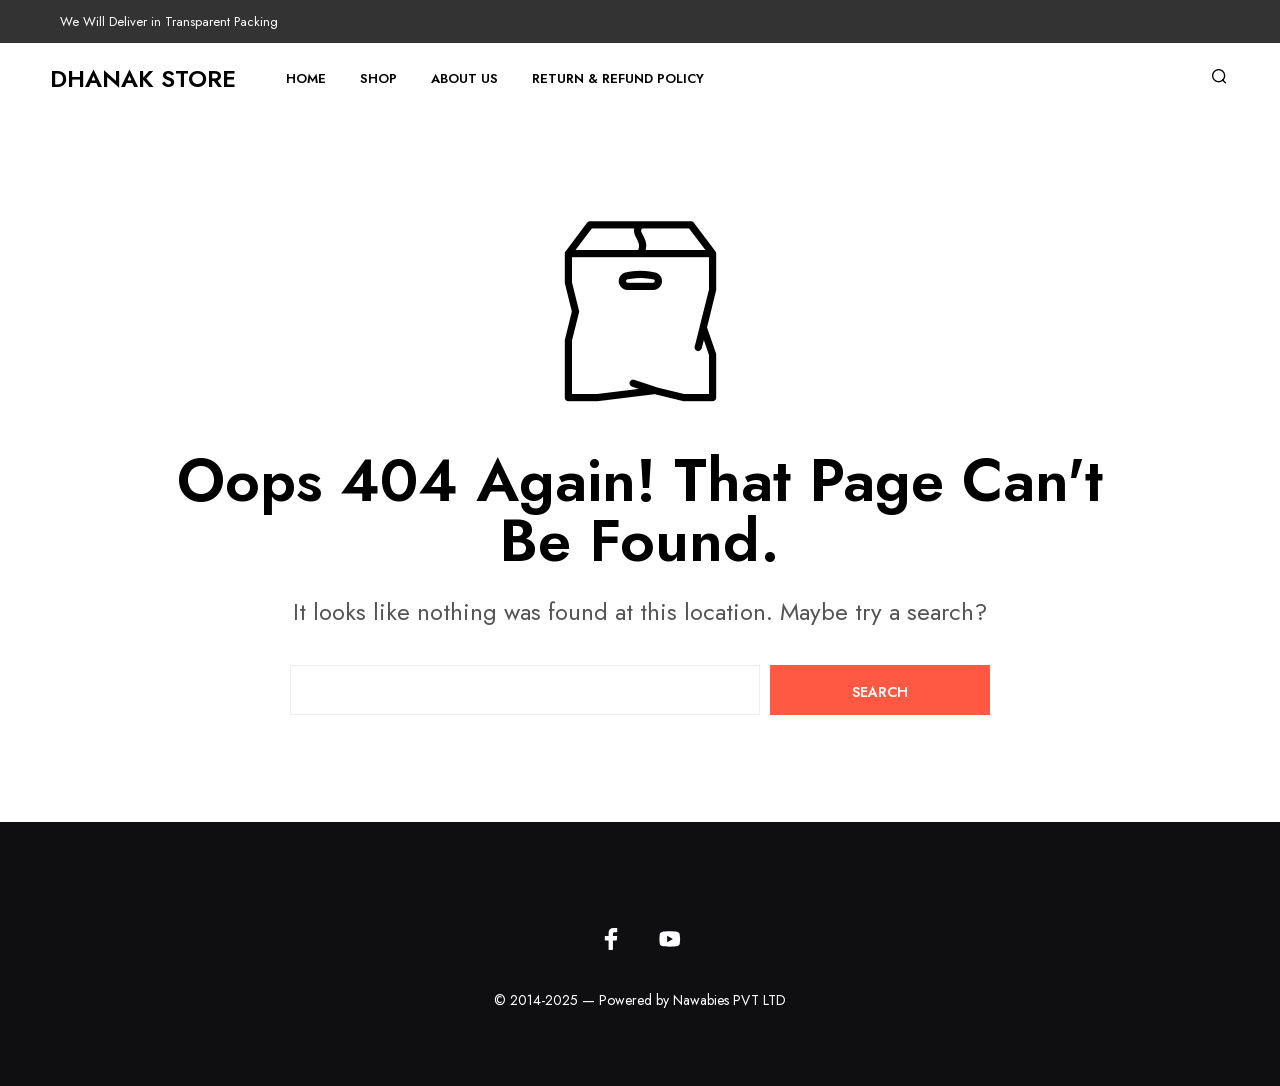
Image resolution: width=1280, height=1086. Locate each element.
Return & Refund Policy (618, 78)
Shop (378, 78)
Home (306, 78)
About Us (464, 78)
